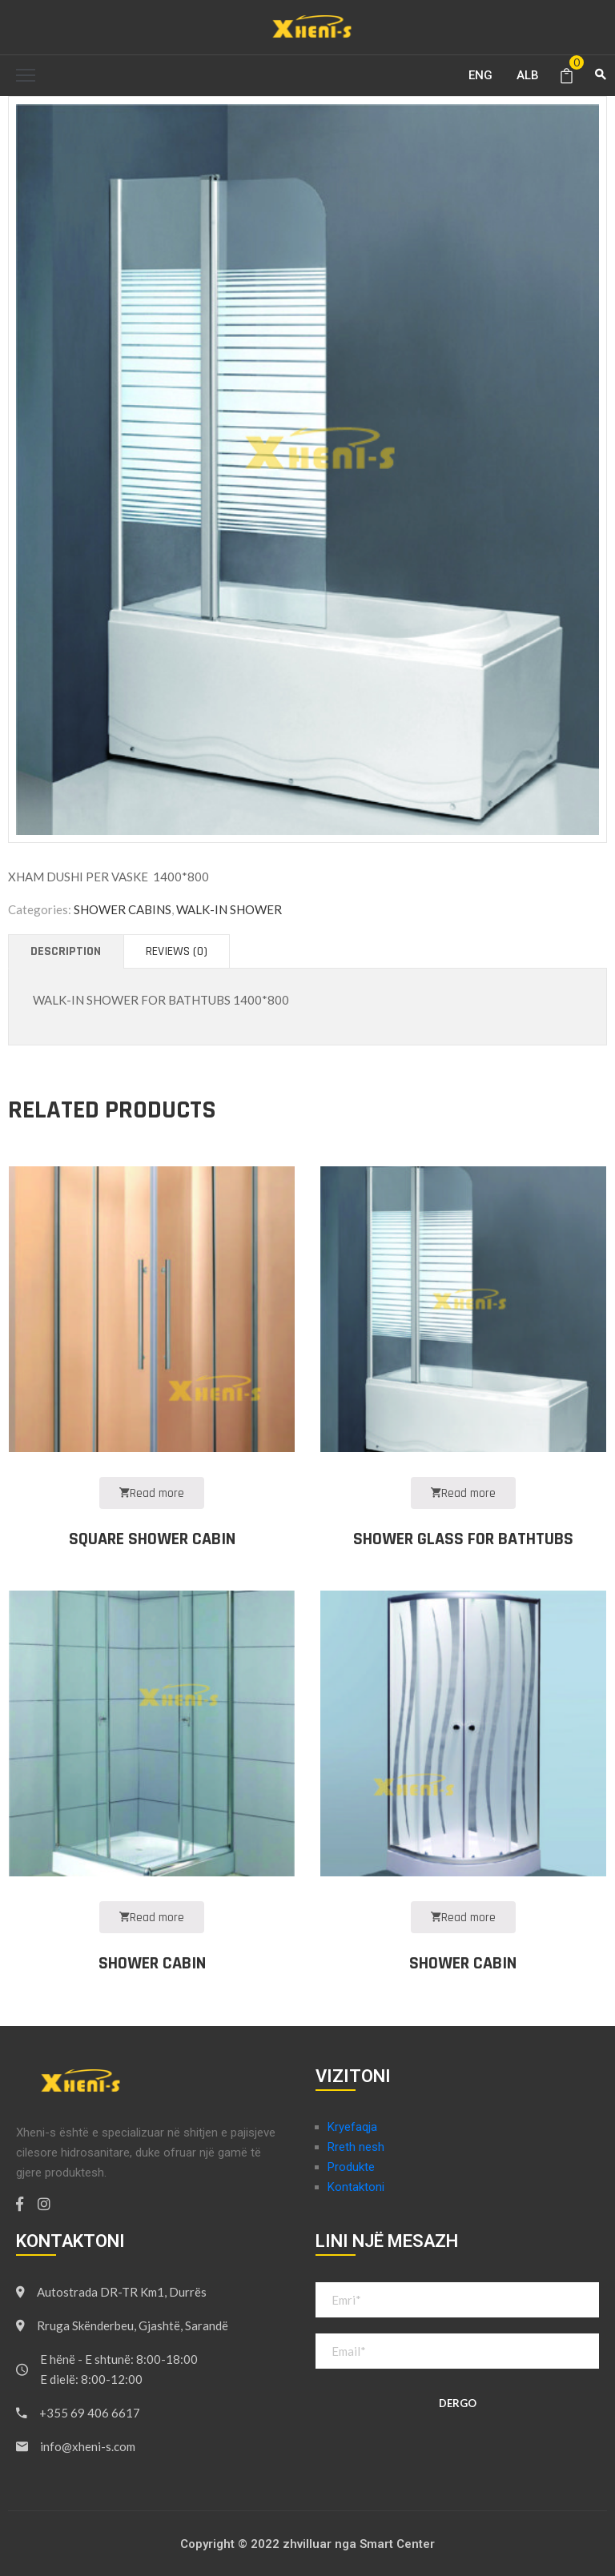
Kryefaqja (352, 2127)
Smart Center (397, 2544)
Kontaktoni (356, 2187)
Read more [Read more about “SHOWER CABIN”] (151, 1917)
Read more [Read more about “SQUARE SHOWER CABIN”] (151, 1493)
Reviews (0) (176, 951)
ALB (528, 75)
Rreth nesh (356, 2147)
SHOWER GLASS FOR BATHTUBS (463, 1539)
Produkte (351, 2167)
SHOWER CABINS (122, 909)
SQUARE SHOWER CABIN (152, 1539)
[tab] (65, 951)
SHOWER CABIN (152, 1963)
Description (65, 951)
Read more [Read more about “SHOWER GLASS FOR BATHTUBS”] (463, 1493)
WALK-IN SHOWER (229, 909)
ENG (480, 75)
